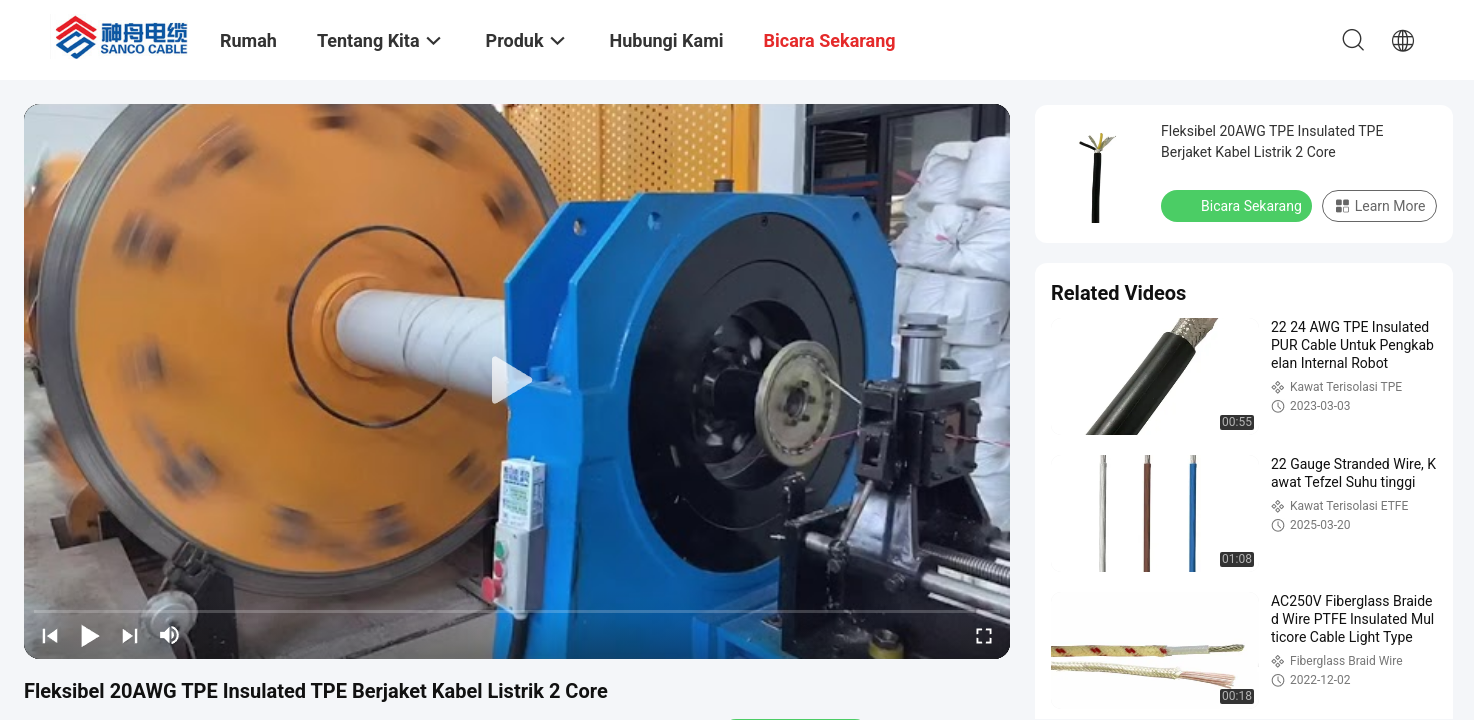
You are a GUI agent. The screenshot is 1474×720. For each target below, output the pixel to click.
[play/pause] (90, 635)
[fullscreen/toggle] (984, 635)
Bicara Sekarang (1238, 205)
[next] (130, 635)
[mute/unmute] (170, 635)
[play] (517, 381)
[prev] (50, 635)
